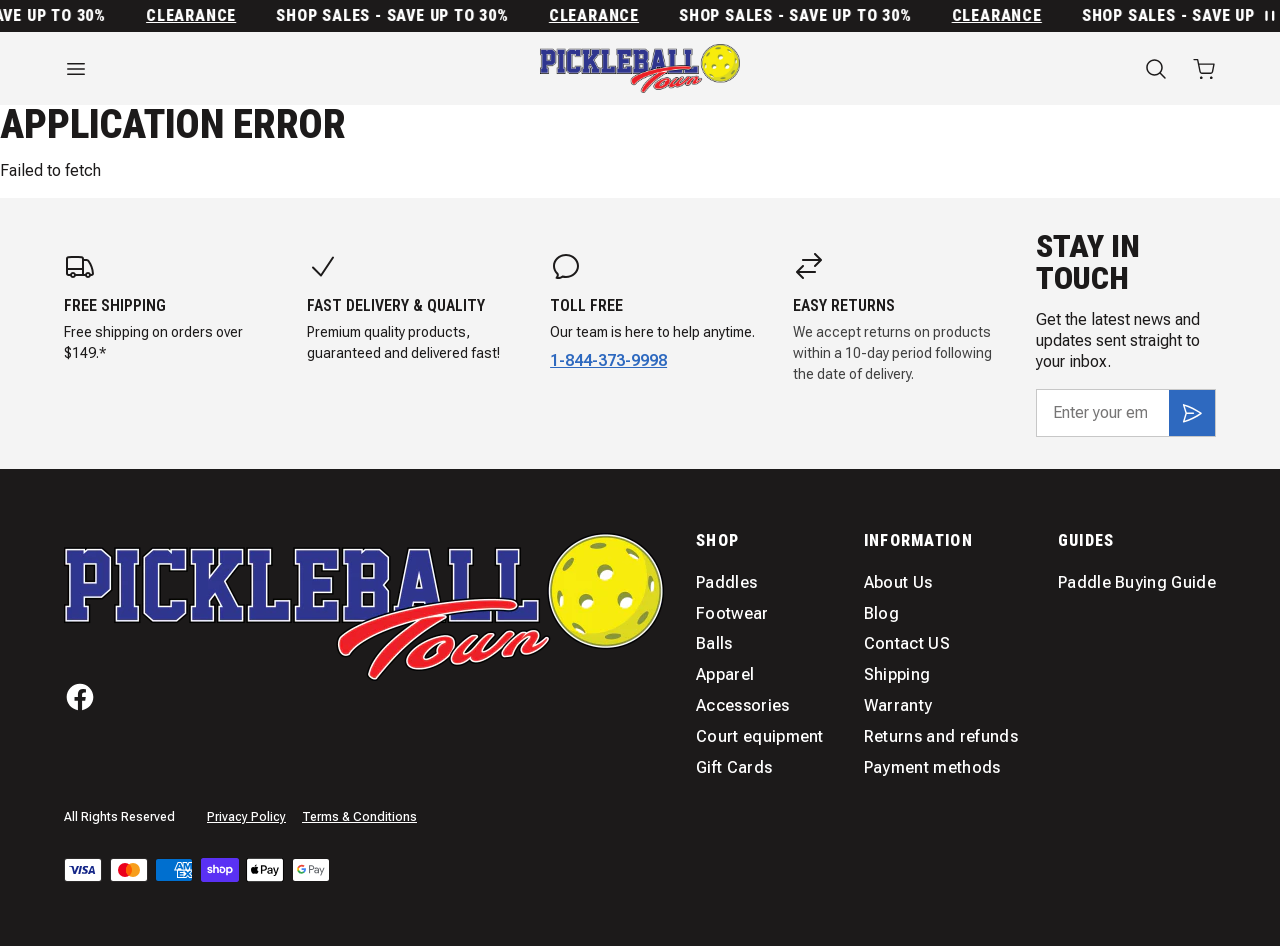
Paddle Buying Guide (1137, 582)
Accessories (743, 705)
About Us (898, 582)
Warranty (898, 705)
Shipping (897, 674)
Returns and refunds (941, 736)
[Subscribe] (1192, 413)
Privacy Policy (246, 817)
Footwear (732, 613)
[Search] (1156, 69)
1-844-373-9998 (608, 360)
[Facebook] (80, 697)
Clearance (199, 16)
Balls (714, 643)
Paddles (726, 582)
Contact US (907, 643)
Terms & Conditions (359, 817)
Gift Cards (734, 767)
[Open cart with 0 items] (1204, 69)
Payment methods (932, 767)
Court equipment (760, 736)
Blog (881, 613)
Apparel (725, 674)
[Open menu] (240, 69)
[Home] (640, 68)
